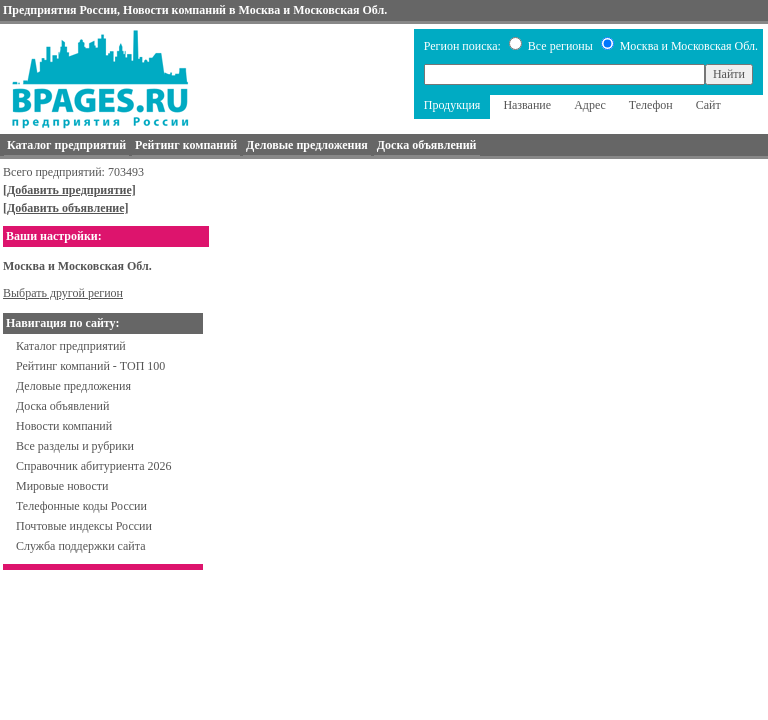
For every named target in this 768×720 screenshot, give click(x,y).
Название (527, 105)
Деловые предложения (73, 386)
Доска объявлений (62, 406)
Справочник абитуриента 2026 (94, 466)
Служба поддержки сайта (81, 546)
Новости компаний (64, 426)
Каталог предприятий (71, 346)
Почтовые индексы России (84, 526)
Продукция (452, 105)
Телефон (651, 105)
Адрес (590, 105)
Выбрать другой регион (63, 293)
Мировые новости (62, 486)
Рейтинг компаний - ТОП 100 (90, 366)
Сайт (708, 105)
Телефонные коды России (81, 506)
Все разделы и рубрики (75, 446)
